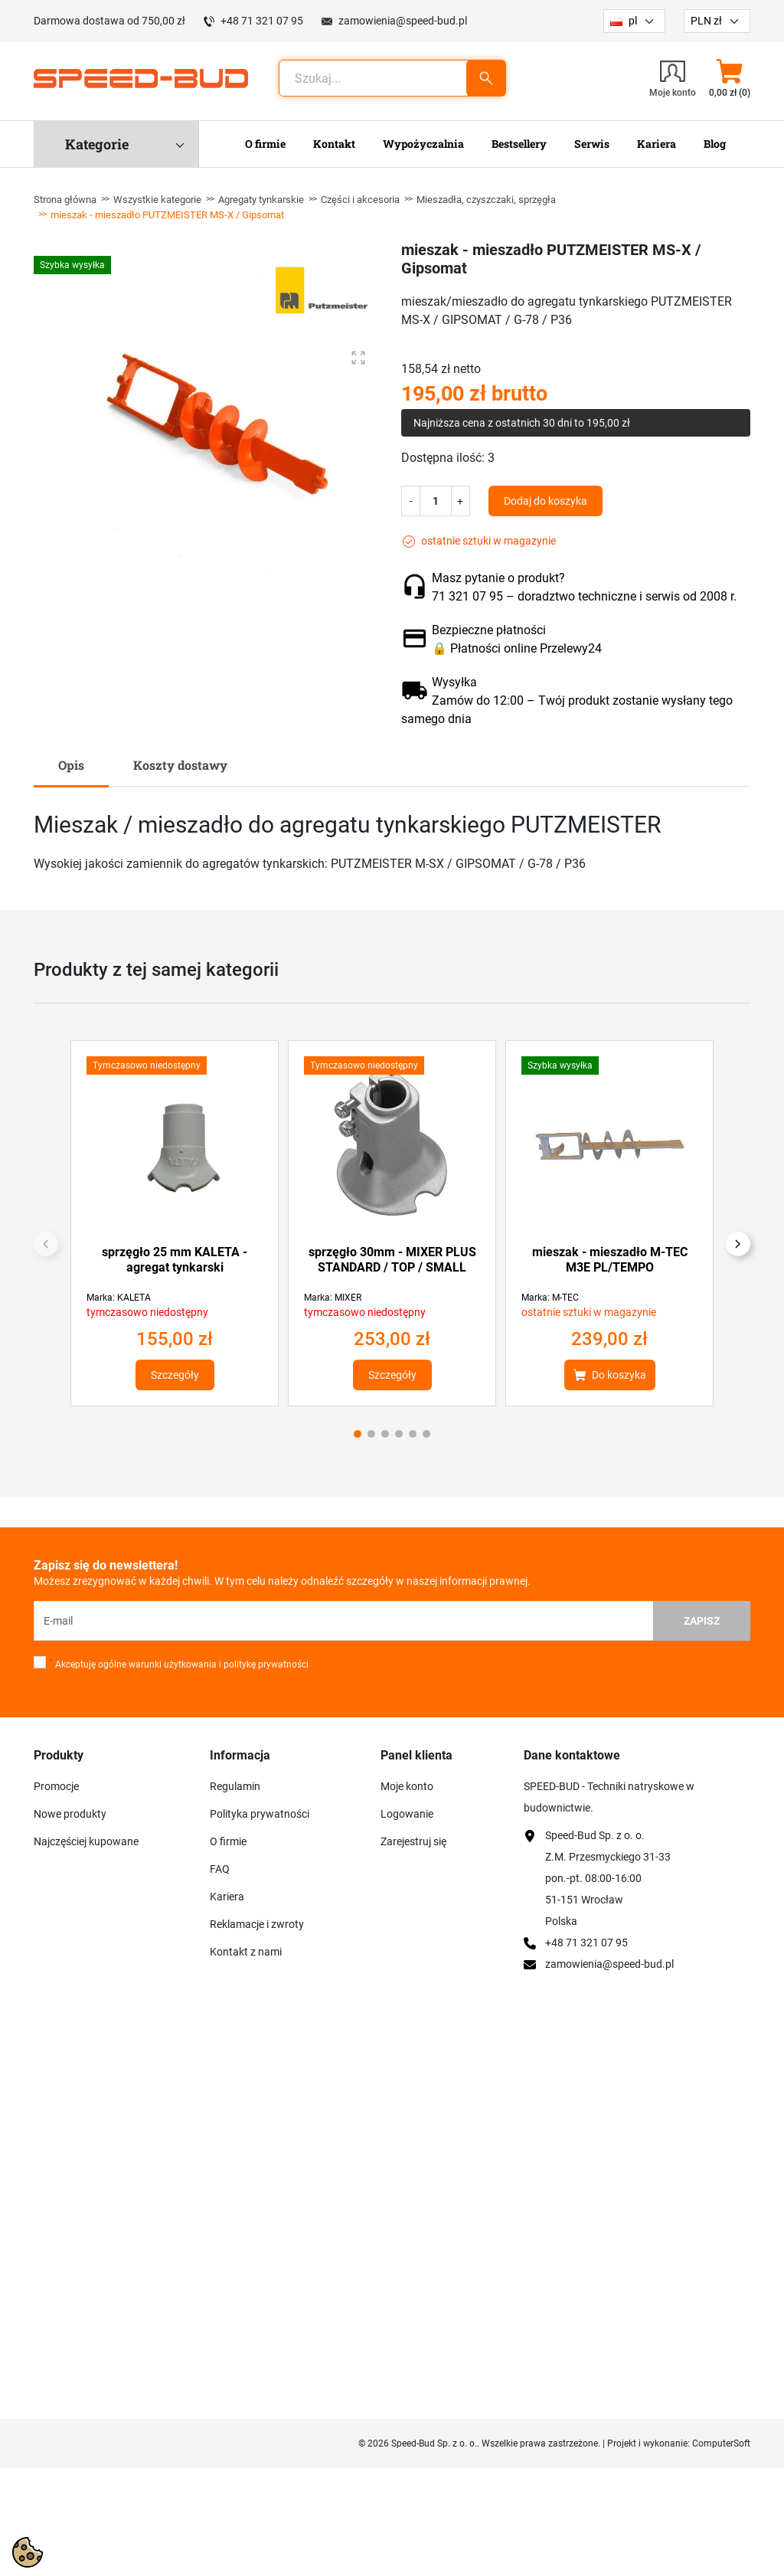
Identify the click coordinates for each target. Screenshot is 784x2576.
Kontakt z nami (246, 1952)
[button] (729, 78)
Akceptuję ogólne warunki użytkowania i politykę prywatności (179, 1664)
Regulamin (235, 1786)
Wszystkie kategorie (157, 199)
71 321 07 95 (467, 596)
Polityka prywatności (259, 1814)
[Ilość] (436, 501)
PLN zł (706, 21)
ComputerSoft (721, 2443)
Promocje (56, 1786)
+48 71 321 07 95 (261, 21)
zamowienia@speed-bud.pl (402, 21)
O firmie (228, 1841)
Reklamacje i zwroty (257, 1924)
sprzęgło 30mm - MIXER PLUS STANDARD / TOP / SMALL (392, 1260)
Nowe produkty (70, 1814)
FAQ (220, 1869)
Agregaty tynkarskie (261, 199)
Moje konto (407, 1786)
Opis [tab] (71, 765)
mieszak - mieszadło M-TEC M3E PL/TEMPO (610, 1260)
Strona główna (65, 199)
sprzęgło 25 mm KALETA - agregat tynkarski (174, 1260)
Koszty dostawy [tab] (180, 765)
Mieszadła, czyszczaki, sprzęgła (486, 199)
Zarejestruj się (413, 1841)
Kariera (227, 1896)
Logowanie (407, 1814)
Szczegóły (175, 1375)
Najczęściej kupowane (86, 1841)
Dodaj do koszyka (545, 501)
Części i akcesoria (360, 199)
